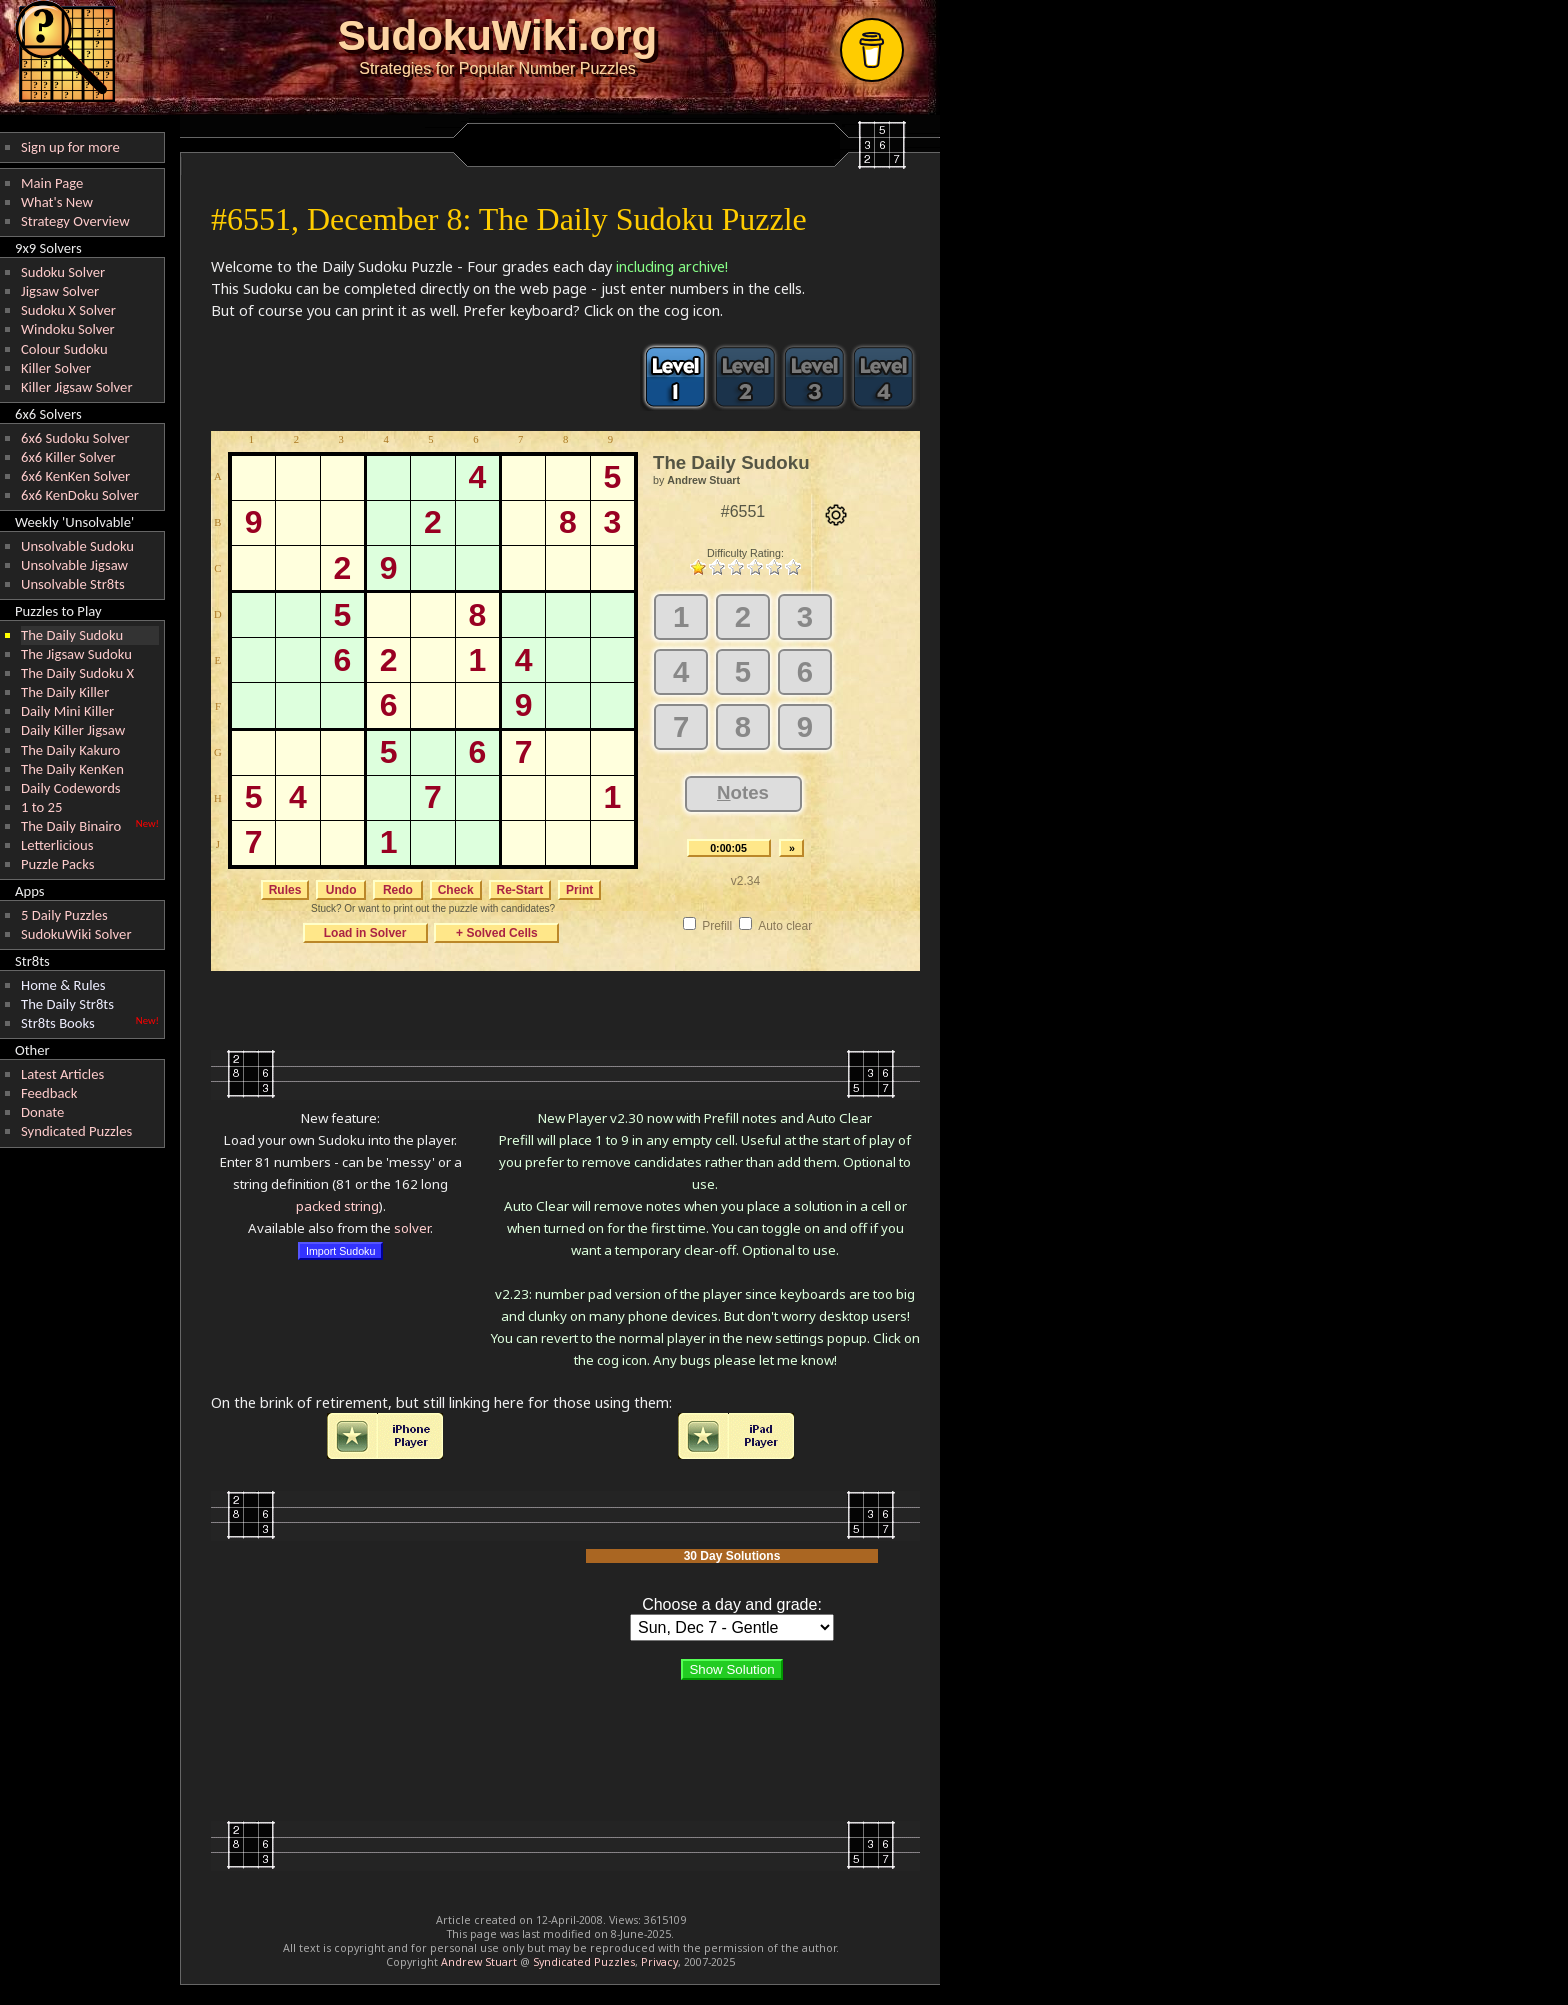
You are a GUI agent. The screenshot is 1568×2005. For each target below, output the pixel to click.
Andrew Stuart (479, 1962)
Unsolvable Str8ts (73, 584)
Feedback (49, 1093)
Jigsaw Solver (60, 291)
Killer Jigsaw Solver (77, 387)
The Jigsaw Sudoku (76, 654)
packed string (337, 1206)
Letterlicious (57, 845)
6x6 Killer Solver (68, 457)
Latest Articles (62, 1074)
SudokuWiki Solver (76, 934)
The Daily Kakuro (70, 750)
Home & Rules (63, 985)
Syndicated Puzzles (76, 1131)
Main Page (52, 183)
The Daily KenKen (72, 769)
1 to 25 (41, 807)
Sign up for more (70, 147)
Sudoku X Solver (68, 310)
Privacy (659, 1962)
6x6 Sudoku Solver (75, 438)
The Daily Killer (65, 692)
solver (412, 1228)
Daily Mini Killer (67, 711)
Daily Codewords (71, 788)
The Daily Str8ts (67, 1004)
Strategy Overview (75, 221)
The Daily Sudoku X (77, 673)
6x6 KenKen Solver (75, 476)
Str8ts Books (58, 1023)
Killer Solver (56, 368)
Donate (42, 1112)
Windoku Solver (68, 329)
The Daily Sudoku (72, 635)
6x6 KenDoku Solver (80, 495)
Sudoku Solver (63, 272)
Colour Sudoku (64, 349)
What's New (57, 202)
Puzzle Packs (58, 864)
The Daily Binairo (71, 826)
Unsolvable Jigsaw (74, 565)
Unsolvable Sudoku (77, 546)
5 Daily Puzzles (64, 915)
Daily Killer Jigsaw (73, 730)
